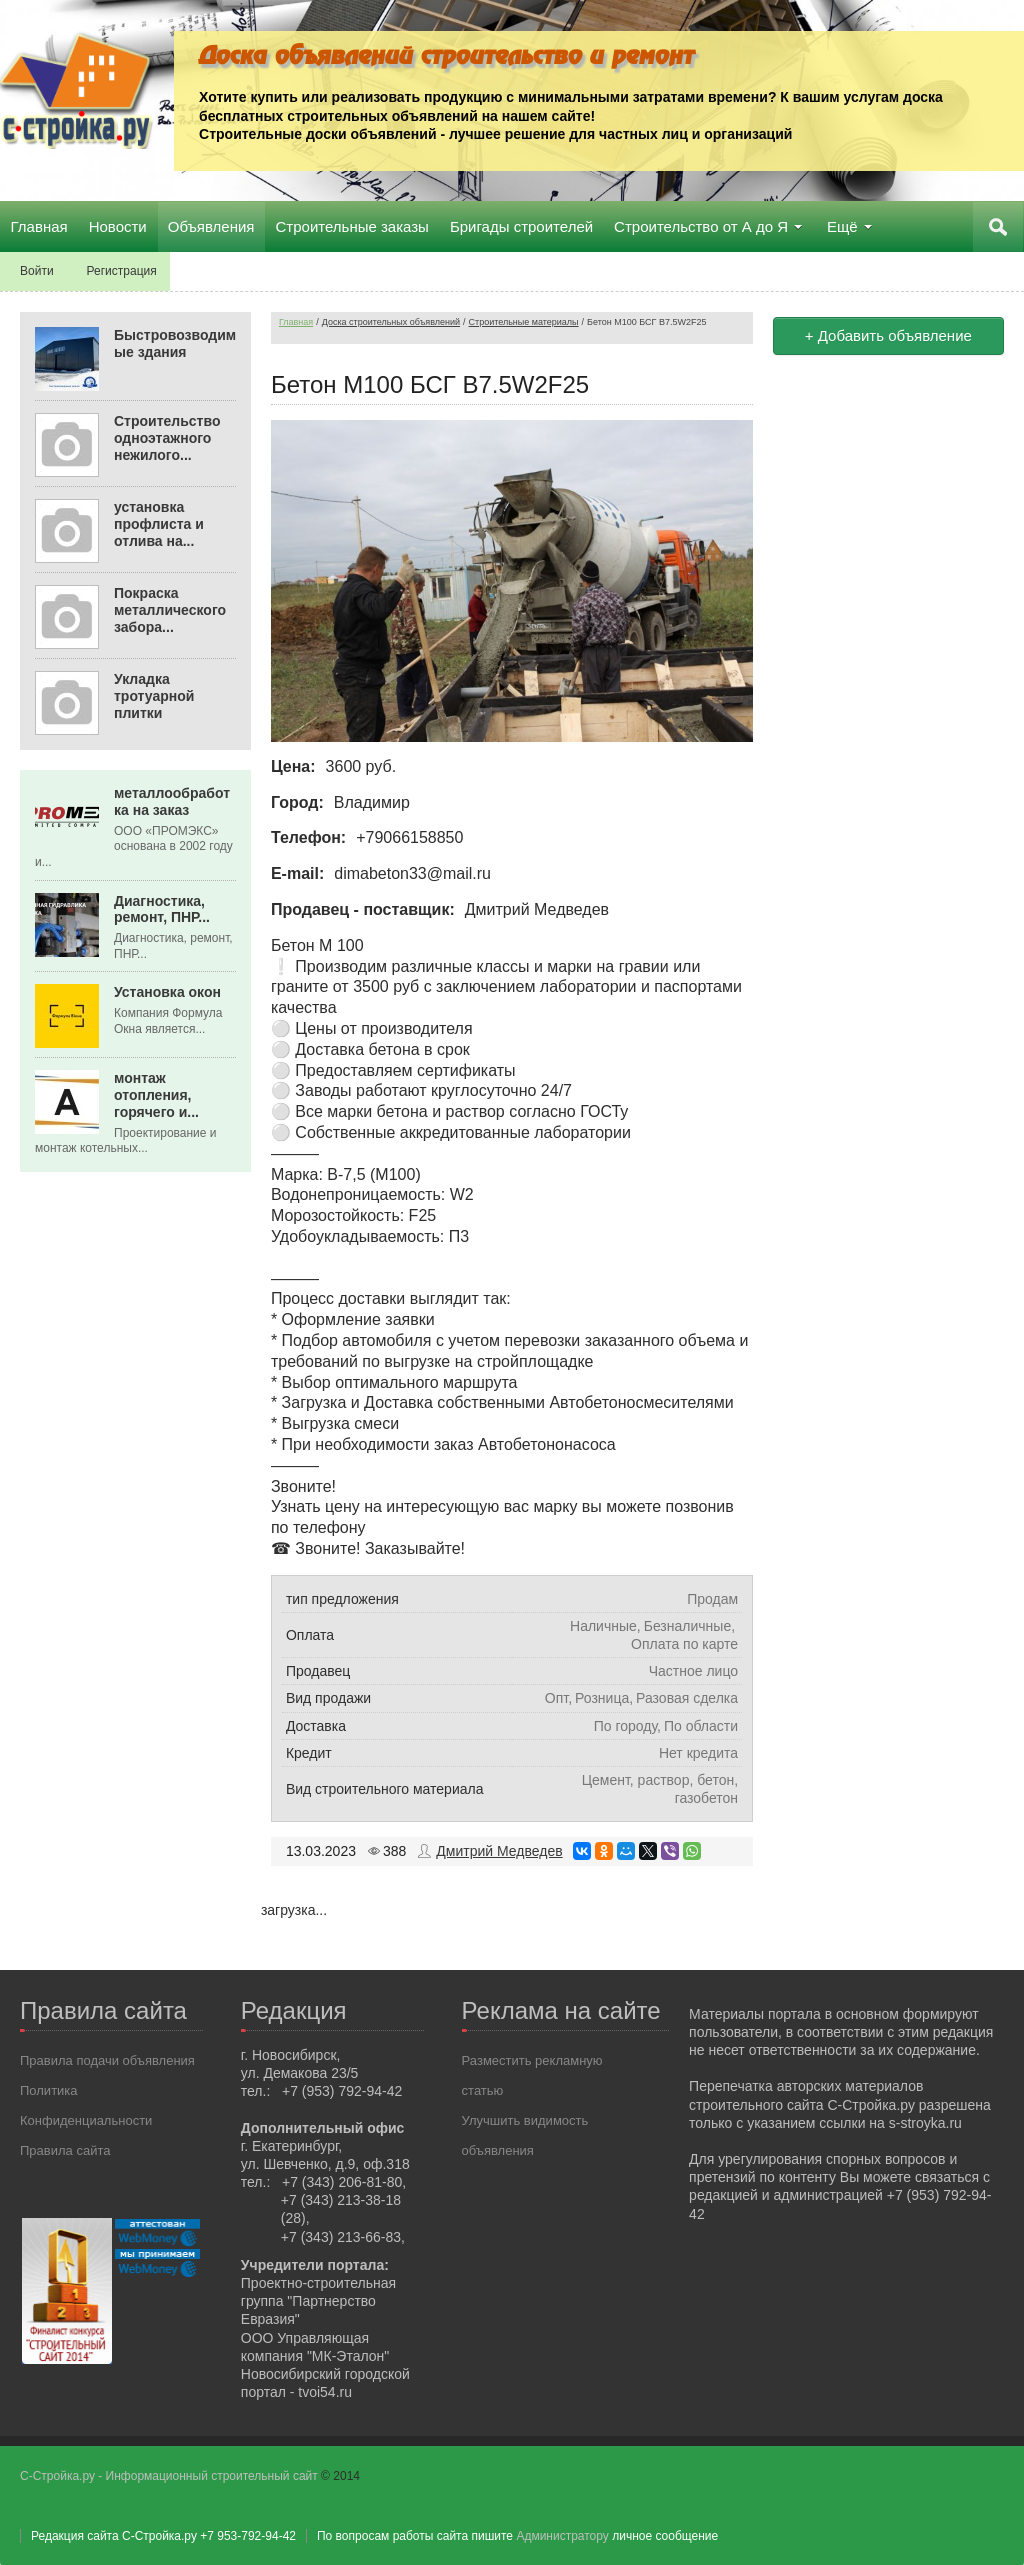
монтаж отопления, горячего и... (156, 1094)
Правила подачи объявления (107, 2059)
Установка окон (167, 991)
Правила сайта (65, 2149)
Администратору (562, 2535)
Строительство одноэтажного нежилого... (167, 437)
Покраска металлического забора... (170, 609)
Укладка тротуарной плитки (154, 695)
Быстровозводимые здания (175, 342)
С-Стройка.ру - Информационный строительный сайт (170, 2475)
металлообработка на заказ (172, 800)
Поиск (999, 226)
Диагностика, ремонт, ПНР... (162, 907)
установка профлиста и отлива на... (159, 523)
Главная (296, 321)
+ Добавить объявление (888, 334)
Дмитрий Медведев (499, 1850)
